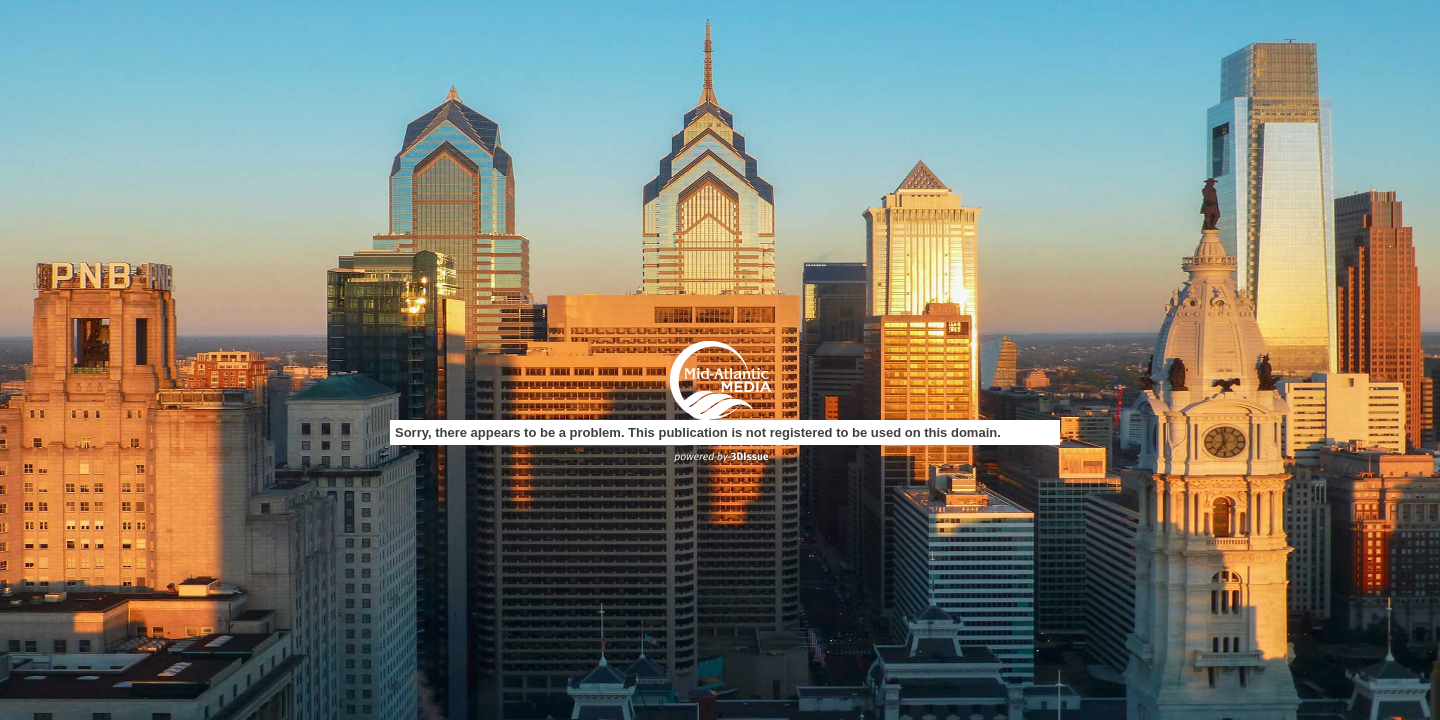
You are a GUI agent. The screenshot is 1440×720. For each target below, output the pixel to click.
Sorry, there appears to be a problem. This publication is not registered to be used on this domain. (698, 432)
